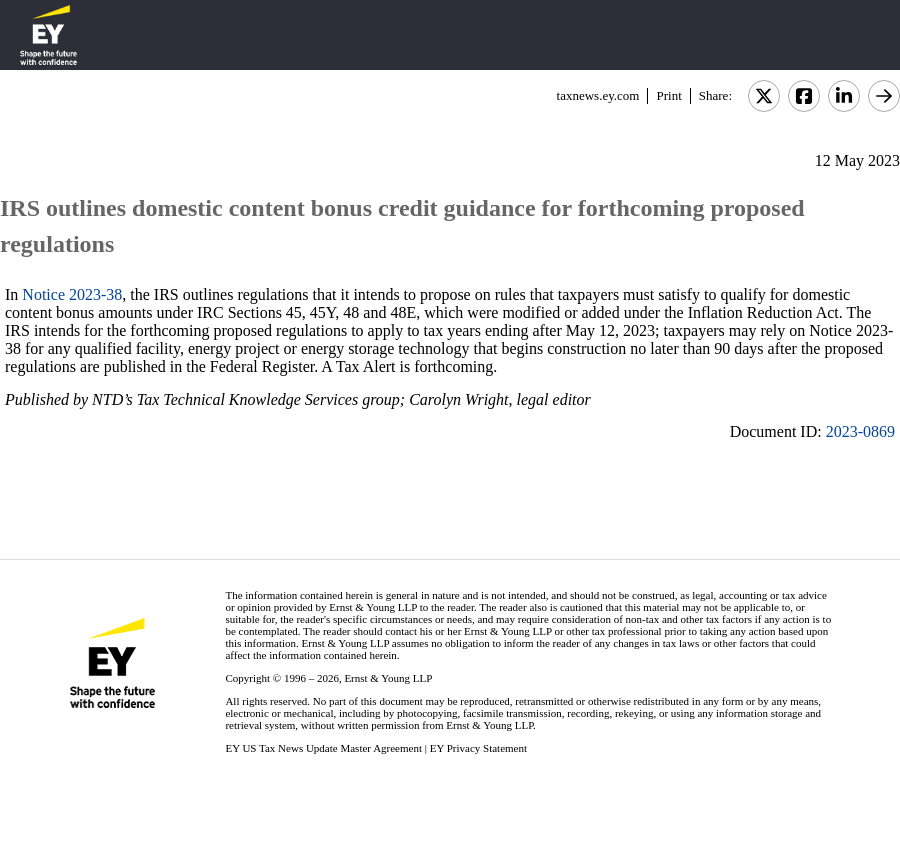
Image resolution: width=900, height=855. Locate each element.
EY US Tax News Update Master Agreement (323, 748)
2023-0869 (860, 431)
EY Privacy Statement (478, 748)
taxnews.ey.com (598, 95)
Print (668, 95)
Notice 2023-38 (72, 294)
